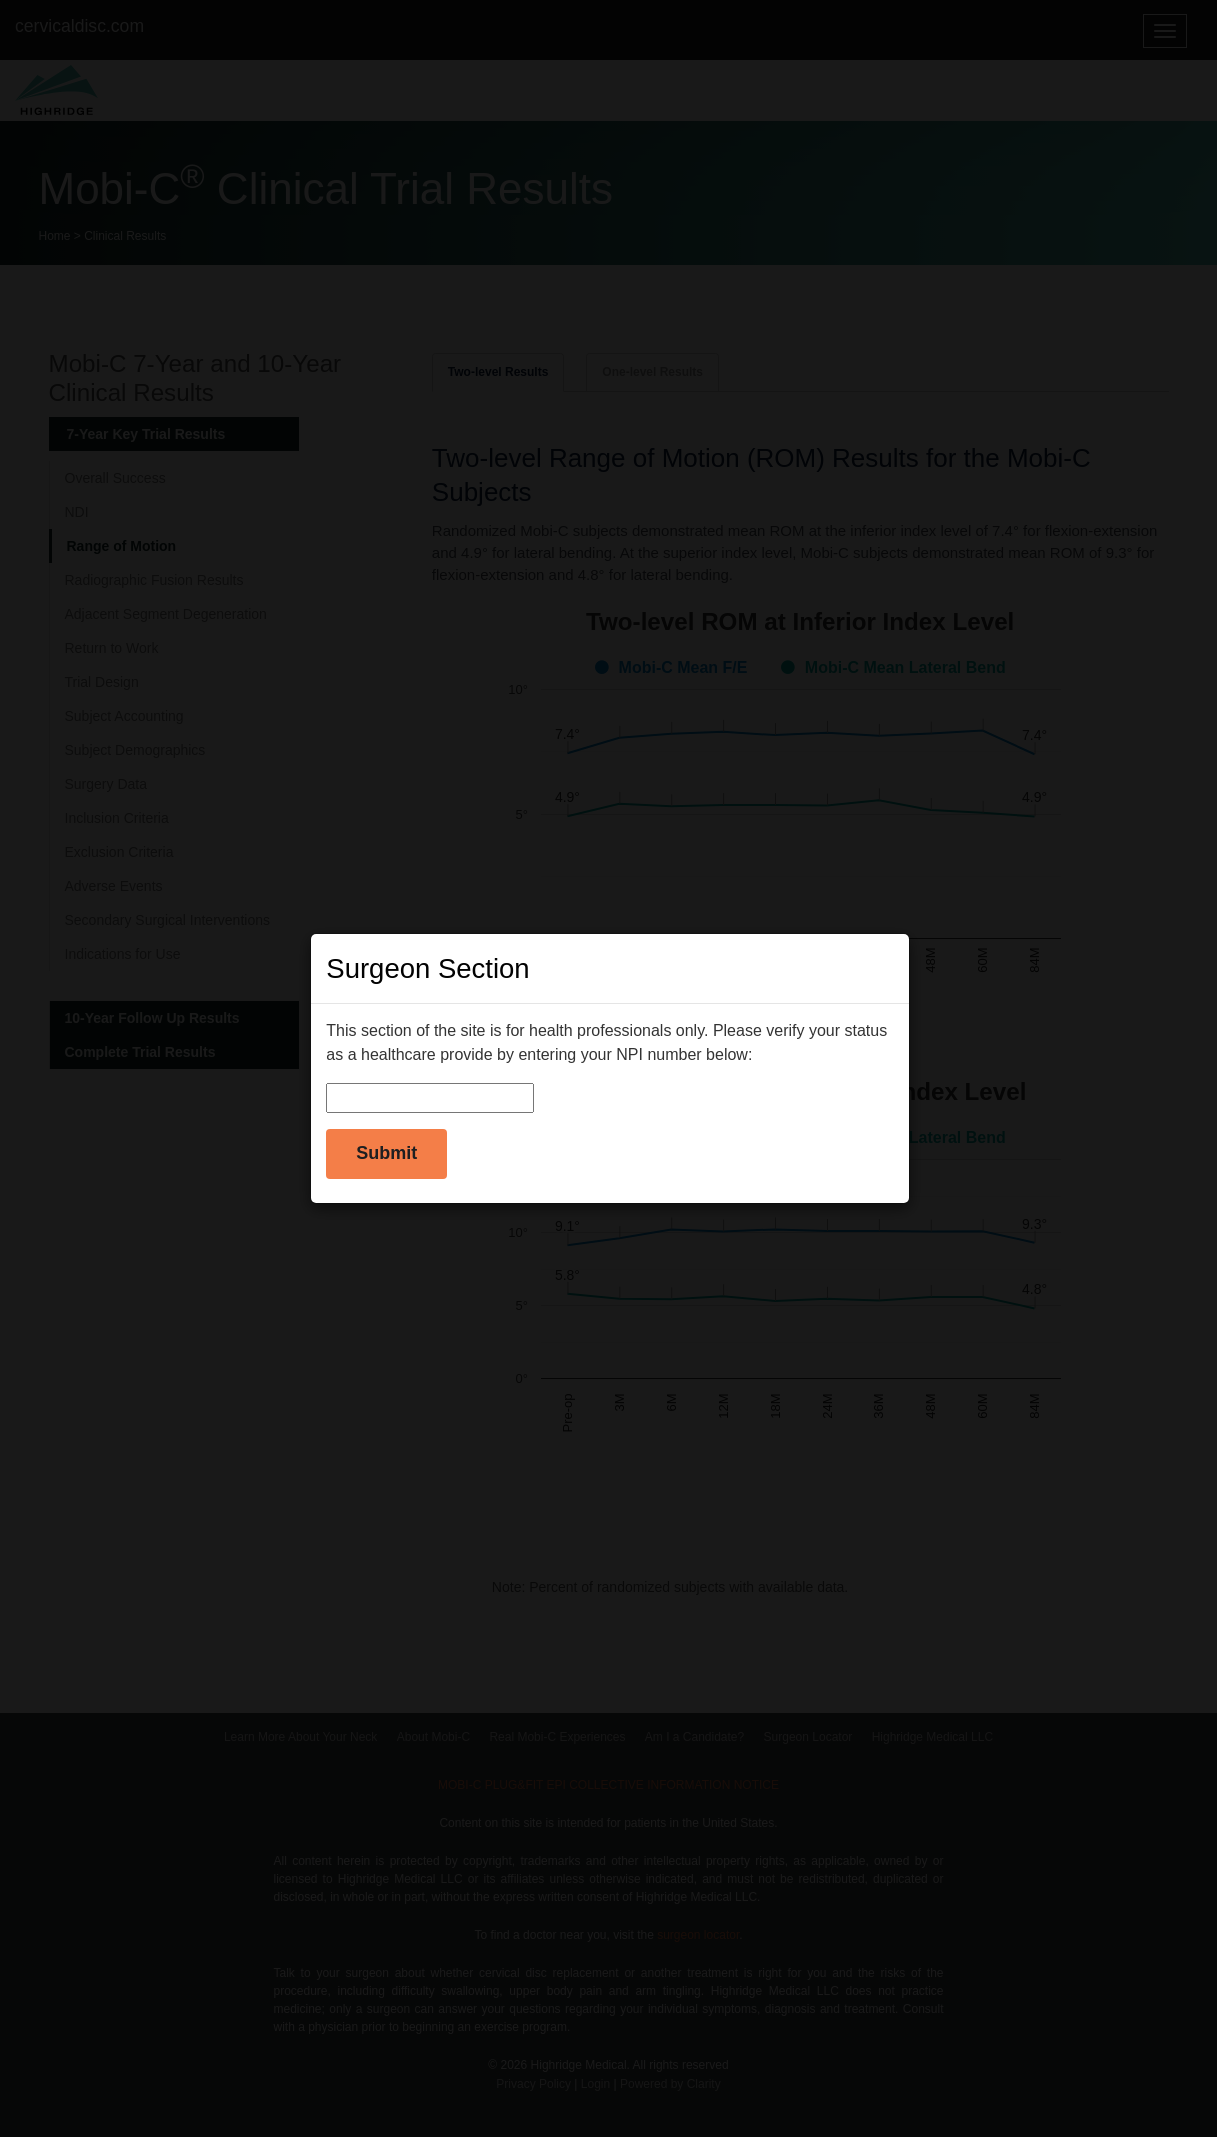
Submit (386, 1153)
